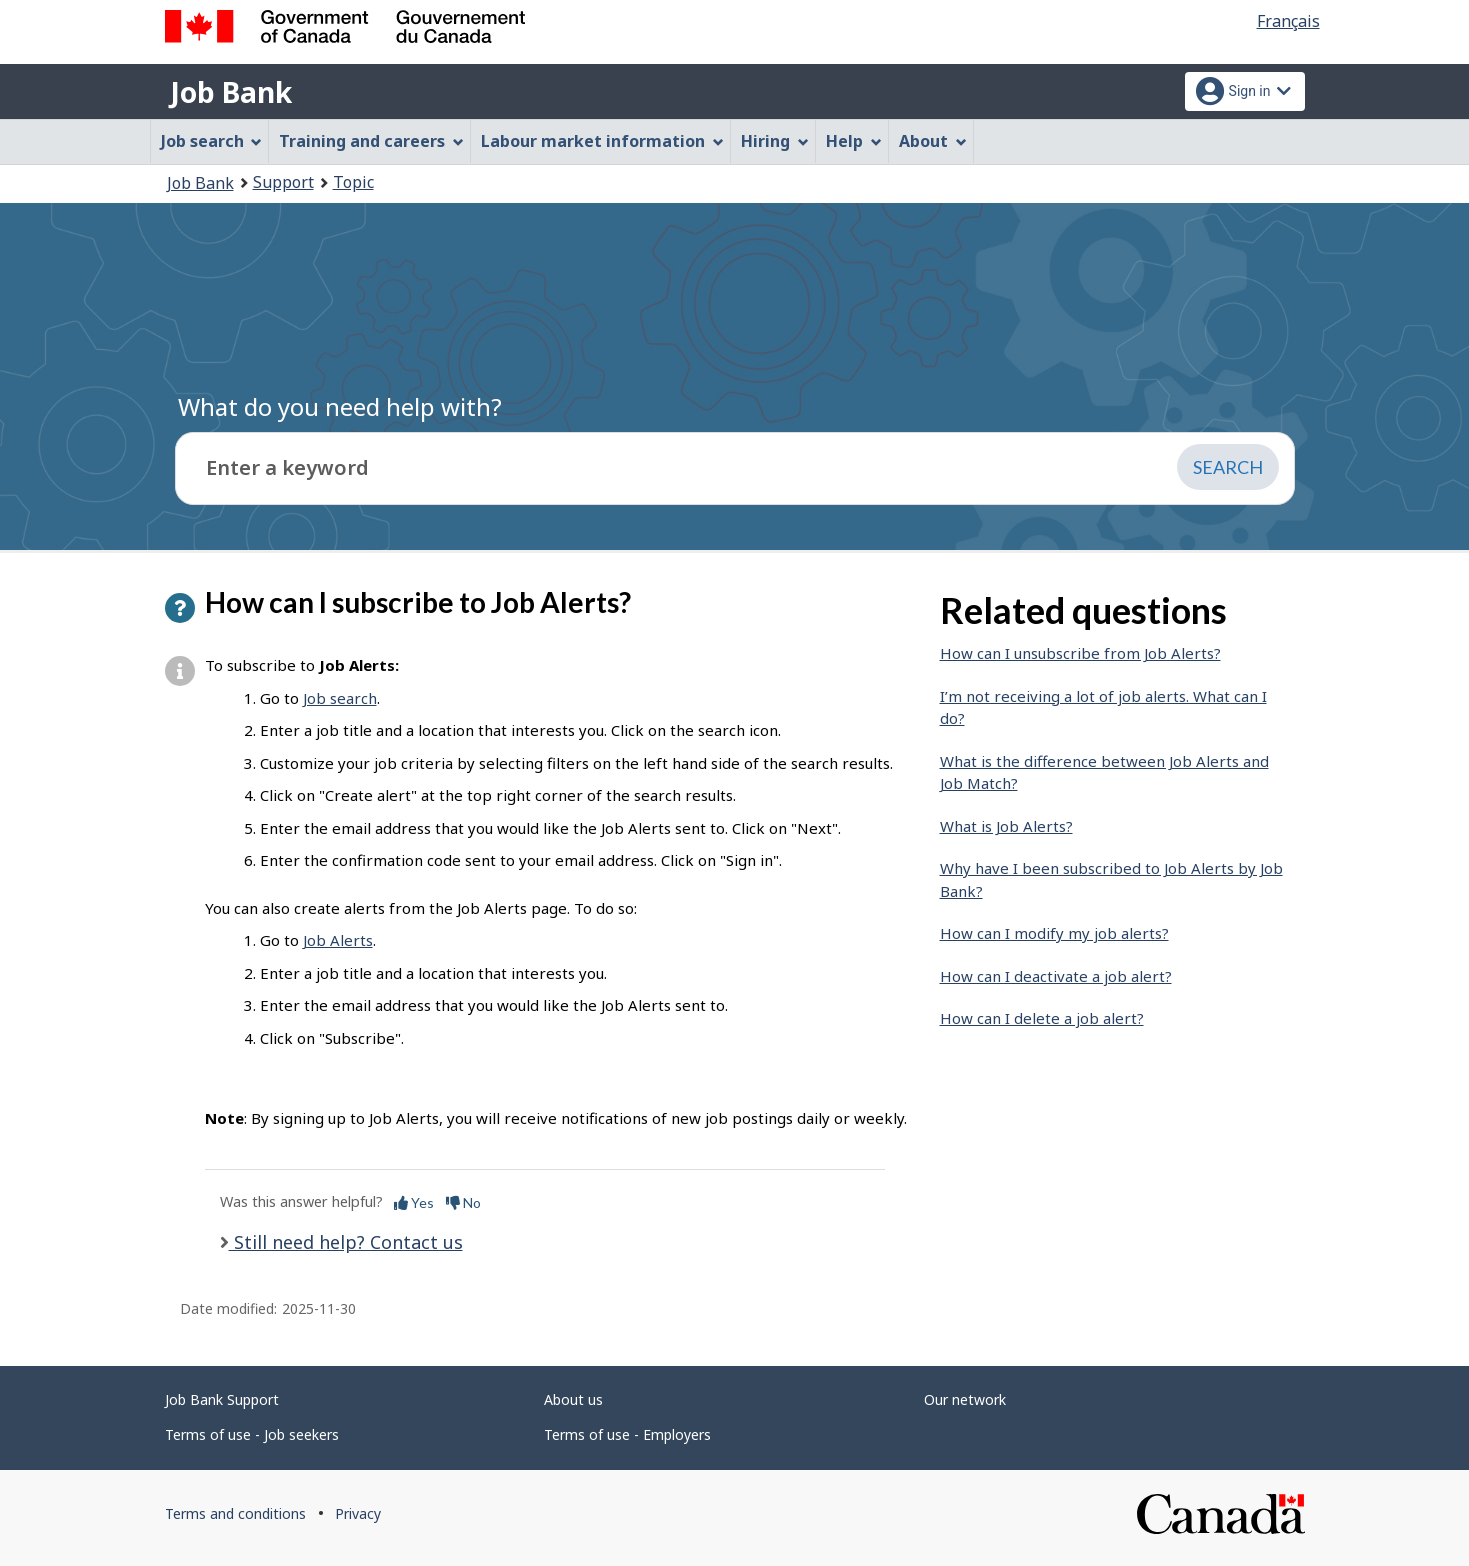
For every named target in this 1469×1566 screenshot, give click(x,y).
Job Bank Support (222, 1399)
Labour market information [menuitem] (602, 141)
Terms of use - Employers (627, 1434)
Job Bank (231, 92)
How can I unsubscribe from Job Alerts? (1080, 653)
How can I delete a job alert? (1042, 1018)
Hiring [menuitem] (775, 141)
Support (283, 182)
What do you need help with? (340, 406)
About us (573, 1399)
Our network (965, 1399)
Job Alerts (338, 940)
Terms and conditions (235, 1513)
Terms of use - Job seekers (252, 1434)
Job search (340, 698)
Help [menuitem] (854, 141)
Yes (414, 1202)
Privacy (358, 1513)
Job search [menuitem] (212, 141)
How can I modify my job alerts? (1054, 933)
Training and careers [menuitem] (371, 141)
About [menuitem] (933, 141)
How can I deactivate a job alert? (1056, 976)
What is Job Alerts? (1006, 826)
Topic (353, 182)
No (463, 1202)
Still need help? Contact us (346, 1242)
